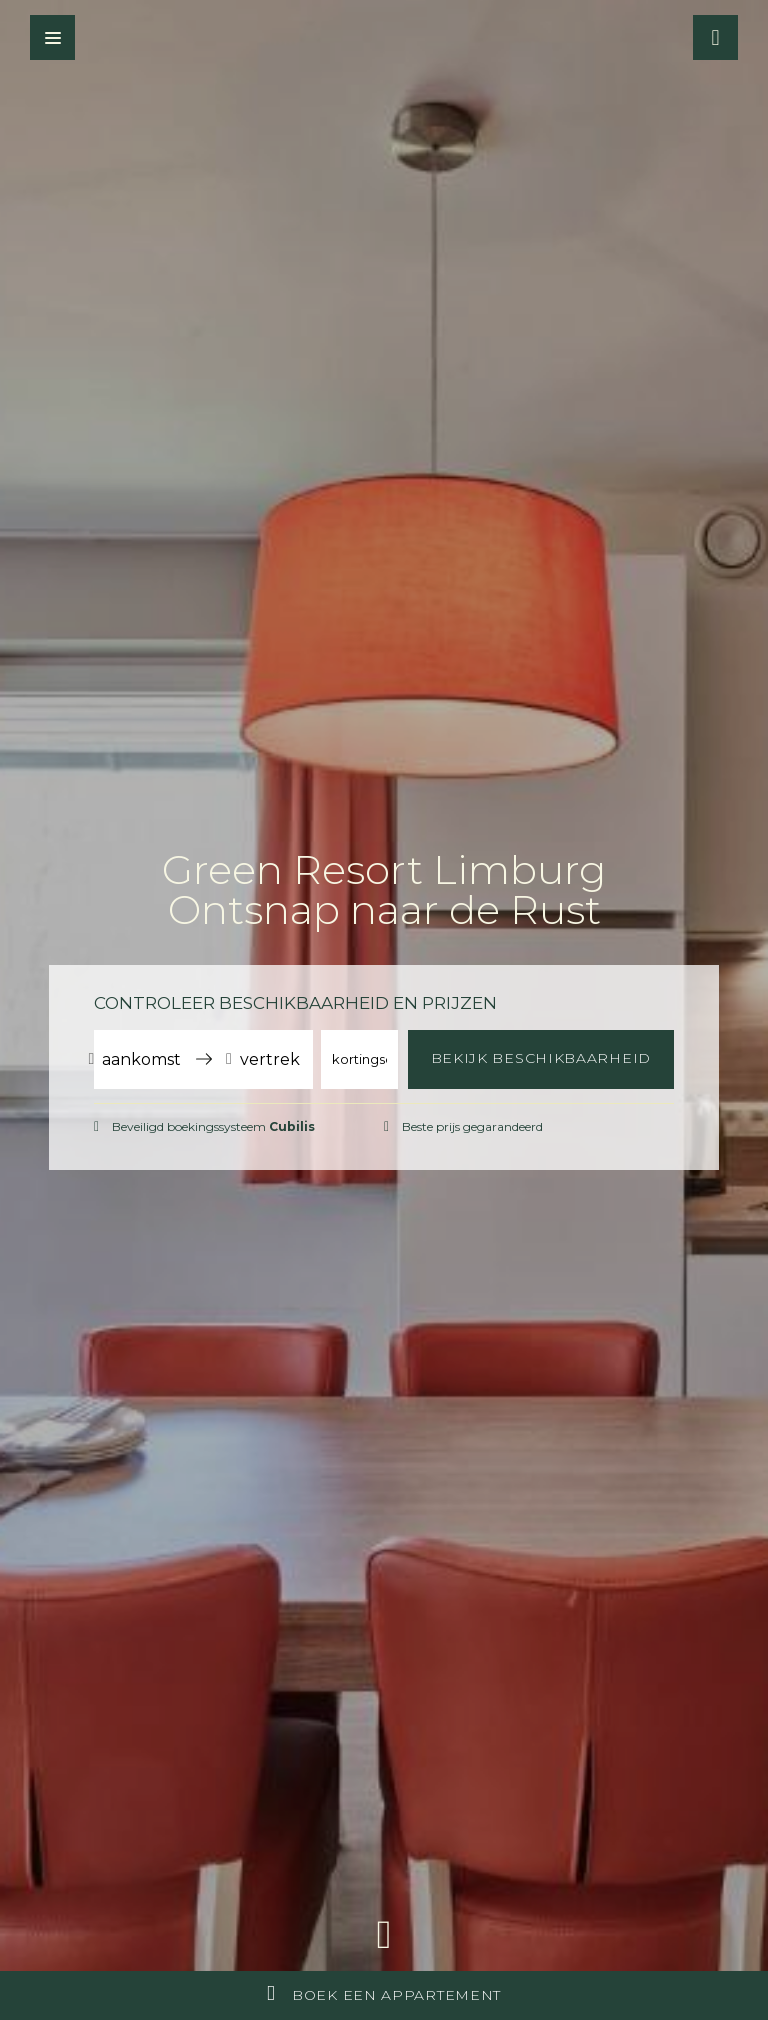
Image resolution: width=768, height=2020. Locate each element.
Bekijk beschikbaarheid (541, 1058)
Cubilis (292, 1126)
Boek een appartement (384, 1993)
